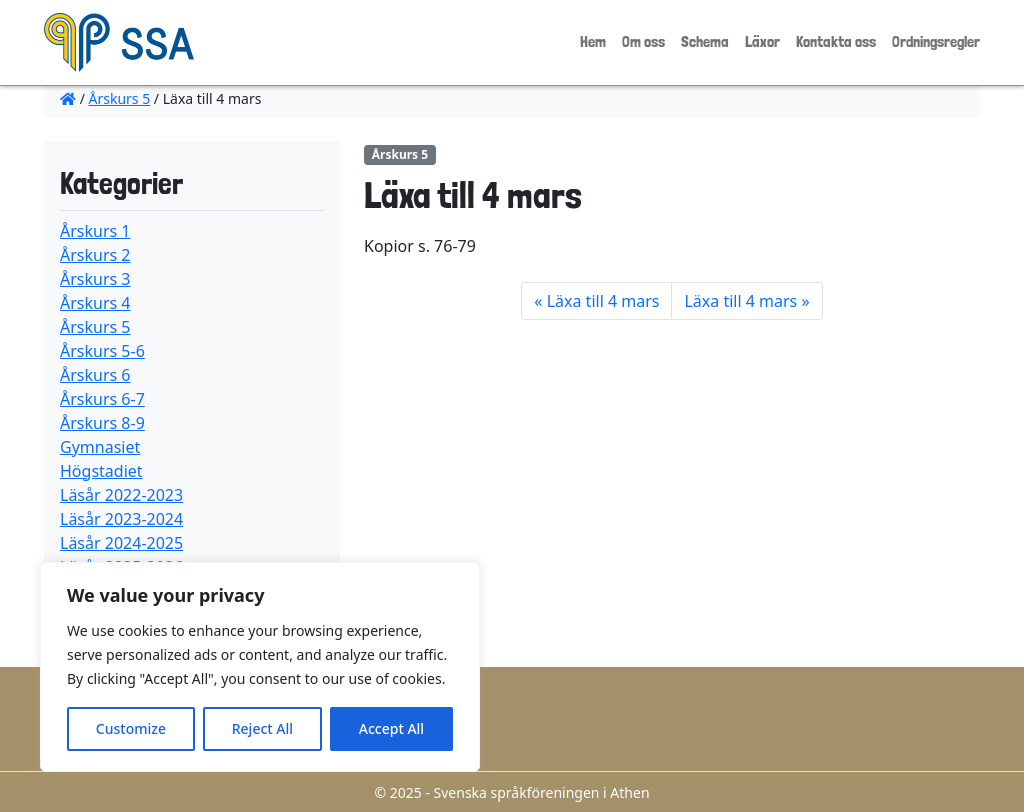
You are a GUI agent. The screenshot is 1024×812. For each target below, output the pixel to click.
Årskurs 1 (95, 231)
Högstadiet (101, 471)
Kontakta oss (836, 41)
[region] (260, 667)
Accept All (391, 728)
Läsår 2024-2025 (121, 543)
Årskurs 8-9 (102, 423)
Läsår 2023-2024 (121, 519)
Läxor (762, 41)
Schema (705, 41)
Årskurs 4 (95, 303)
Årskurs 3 (95, 279)
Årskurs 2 (95, 255)
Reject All (262, 728)
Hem (593, 41)
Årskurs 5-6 (102, 351)
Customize (131, 728)
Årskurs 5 (120, 98)
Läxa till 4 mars (603, 301)
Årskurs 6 (95, 375)
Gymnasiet (100, 447)
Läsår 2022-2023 (121, 495)
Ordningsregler (936, 41)
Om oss (643, 41)
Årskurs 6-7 (102, 399)
